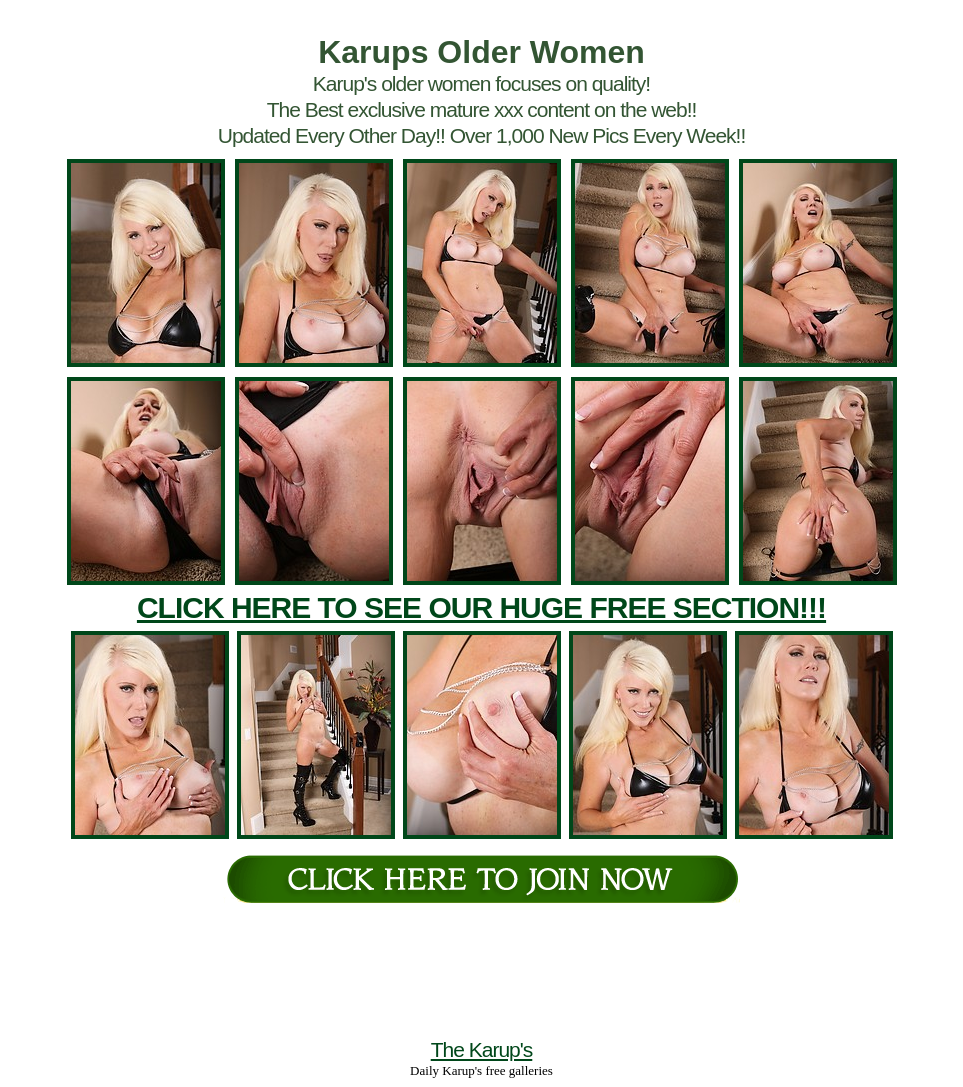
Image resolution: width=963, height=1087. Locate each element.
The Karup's (482, 1049)
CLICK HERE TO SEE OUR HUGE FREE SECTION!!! (481, 607)
